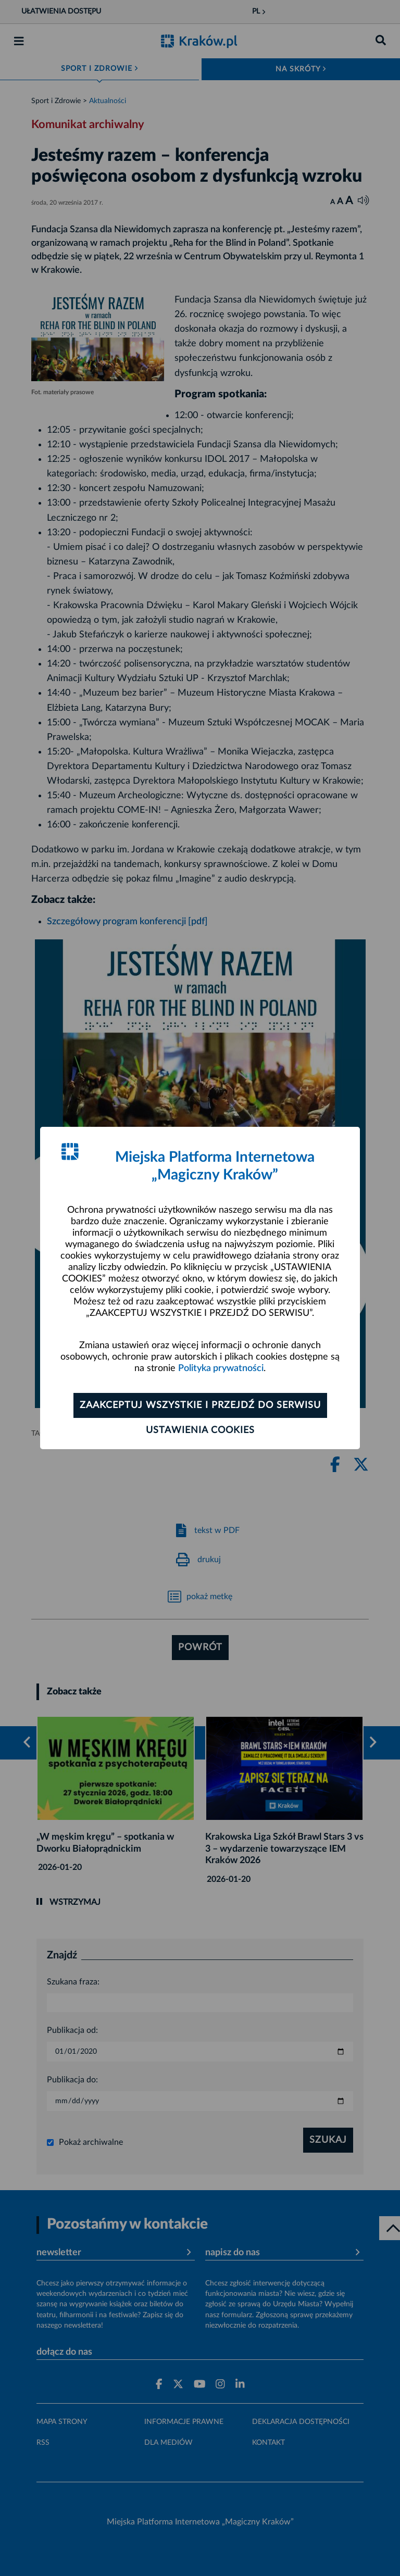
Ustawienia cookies (200, 1430)
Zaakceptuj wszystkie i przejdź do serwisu (200, 1405)
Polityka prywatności (221, 1368)
